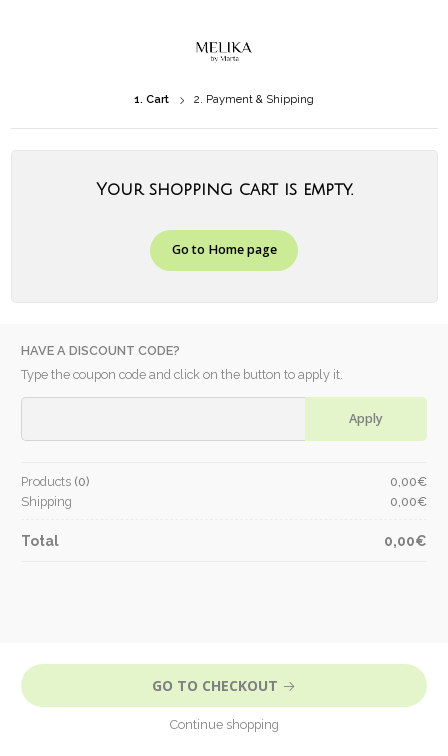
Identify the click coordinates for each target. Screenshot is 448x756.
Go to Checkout (224, 685)
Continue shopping (224, 724)
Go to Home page (224, 249)
